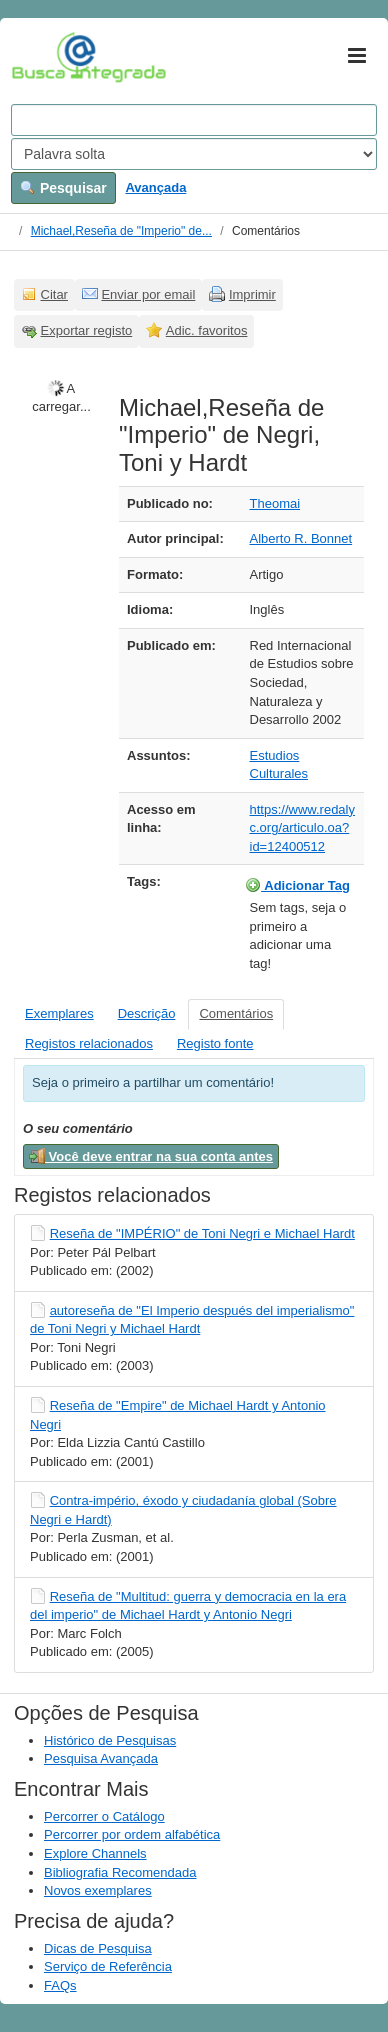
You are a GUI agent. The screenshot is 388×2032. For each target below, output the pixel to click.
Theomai (275, 503)
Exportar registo (87, 330)
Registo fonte (215, 1043)
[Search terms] (194, 120)
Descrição (147, 1013)
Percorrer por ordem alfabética (132, 1834)
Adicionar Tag (297, 885)
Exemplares (59, 1013)
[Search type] (194, 154)
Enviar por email (148, 294)
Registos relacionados (89, 1043)
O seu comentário (78, 1128)
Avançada (155, 187)
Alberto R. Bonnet (301, 538)
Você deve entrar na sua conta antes (151, 1156)
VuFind (42, 57)
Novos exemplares (98, 1890)
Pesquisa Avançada (101, 1758)
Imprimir (252, 294)
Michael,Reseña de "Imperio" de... (121, 231)
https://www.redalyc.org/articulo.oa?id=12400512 (303, 828)
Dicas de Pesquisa (98, 1948)
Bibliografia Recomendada (120, 1872)
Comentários (236, 1013)
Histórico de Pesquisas (110, 1740)
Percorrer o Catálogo (104, 1816)
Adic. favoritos (207, 330)
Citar (54, 294)
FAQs (60, 1985)
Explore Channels (95, 1853)
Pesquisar (63, 188)
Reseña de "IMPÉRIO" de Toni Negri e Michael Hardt (202, 1233)
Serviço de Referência (108, 1966)
